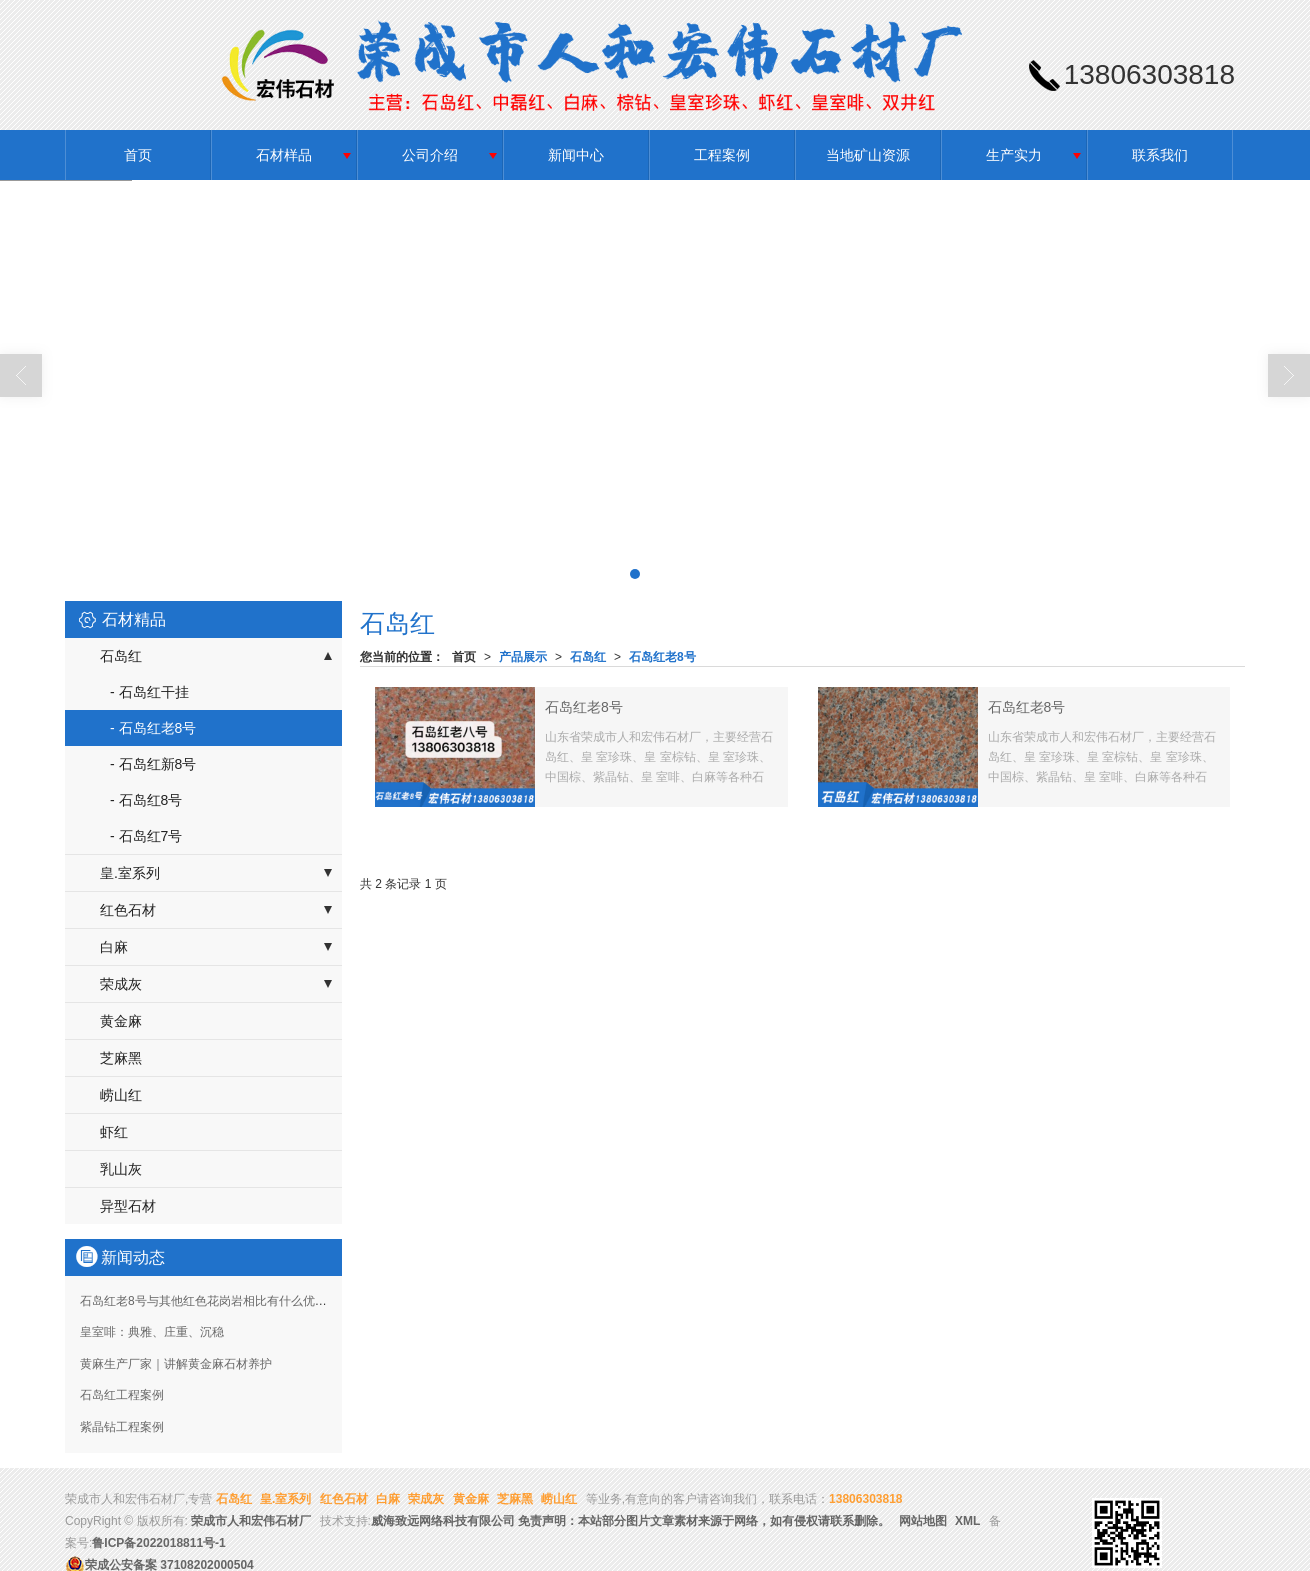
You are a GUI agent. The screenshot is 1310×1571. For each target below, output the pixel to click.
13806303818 (865, 1499)
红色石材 (128, 910)
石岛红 (588, 657)
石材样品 (284, 155)
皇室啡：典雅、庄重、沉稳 (152, 1332)
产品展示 (523, 657)
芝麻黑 (121, 1058)
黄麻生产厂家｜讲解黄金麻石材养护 (176, 1364)
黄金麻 (121, 1021)
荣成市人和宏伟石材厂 (251, 1521)
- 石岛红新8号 (153, 764)
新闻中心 (576, 155)
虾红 (114, 1132)
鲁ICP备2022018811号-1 (158, 1543)
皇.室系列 (130, 873)
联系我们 (1160, 155)
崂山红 (121, 1095)
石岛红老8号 (662, 657)
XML (967, 1521)
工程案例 (722, 155)
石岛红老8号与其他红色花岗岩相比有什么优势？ (209, 1301)
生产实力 (1014, 155)
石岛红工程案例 (122, 1395)
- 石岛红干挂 (149, 692)
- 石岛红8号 (146, 800)
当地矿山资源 (868, 155)
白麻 (114, 947)
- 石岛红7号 (146, 836)
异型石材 (128, 1206)
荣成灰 (121, 984)
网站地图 (923, 1521)
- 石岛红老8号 (153, 728)
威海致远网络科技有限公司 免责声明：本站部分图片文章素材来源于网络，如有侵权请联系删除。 (630, 1521)
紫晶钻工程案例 (122, 1427)
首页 (138, 155)
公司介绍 (430, 155)
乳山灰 (121, 1169)
